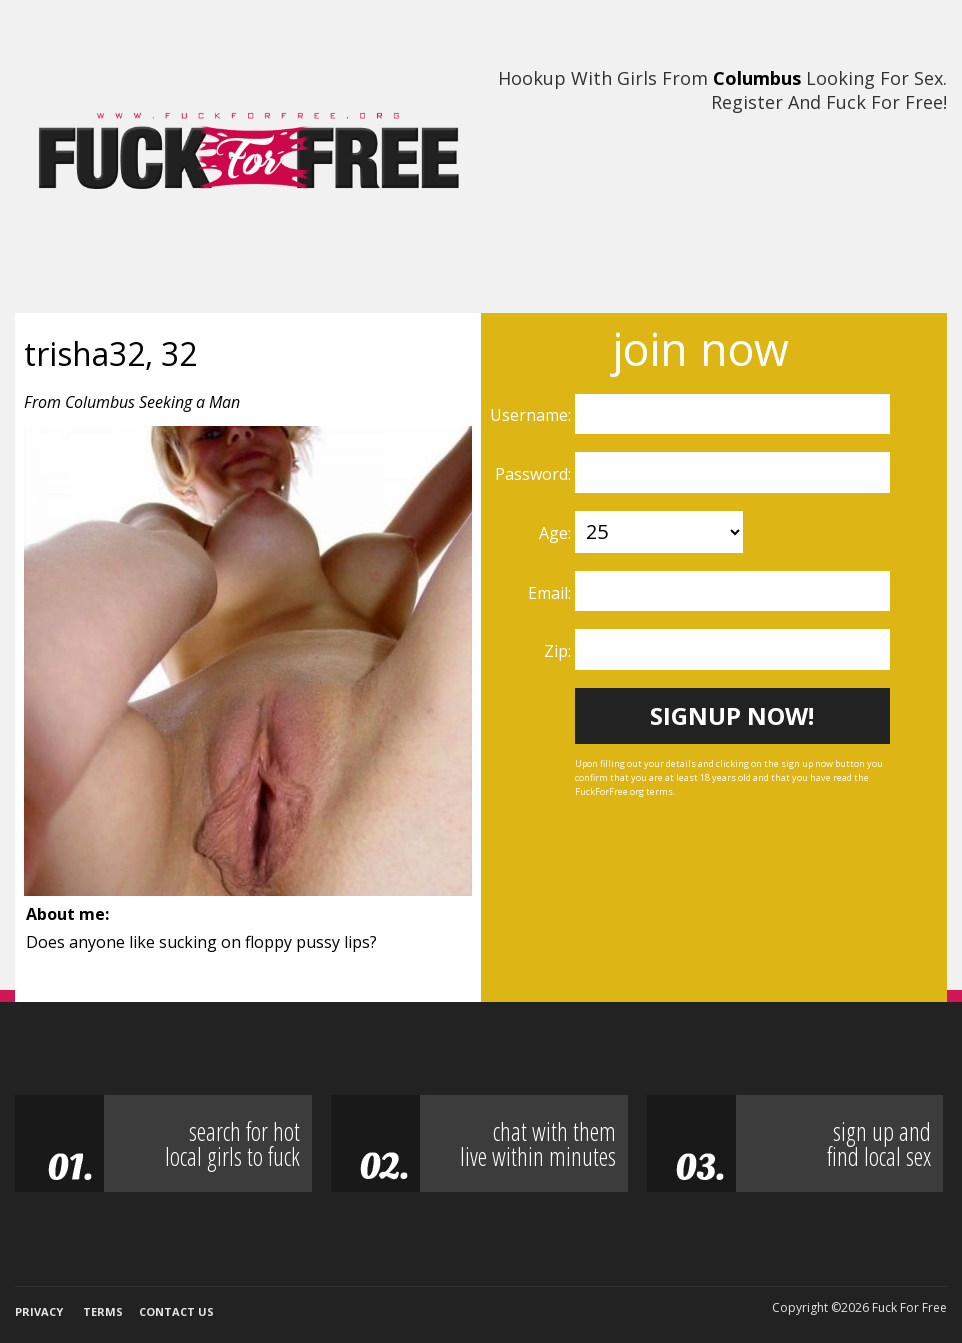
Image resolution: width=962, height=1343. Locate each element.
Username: (532, 415)
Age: (557, 533)
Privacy (39, 1311)
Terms (103, 1311)
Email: (551, 593)
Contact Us (176, 1311)
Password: (535, 474)
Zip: (559, 651)
